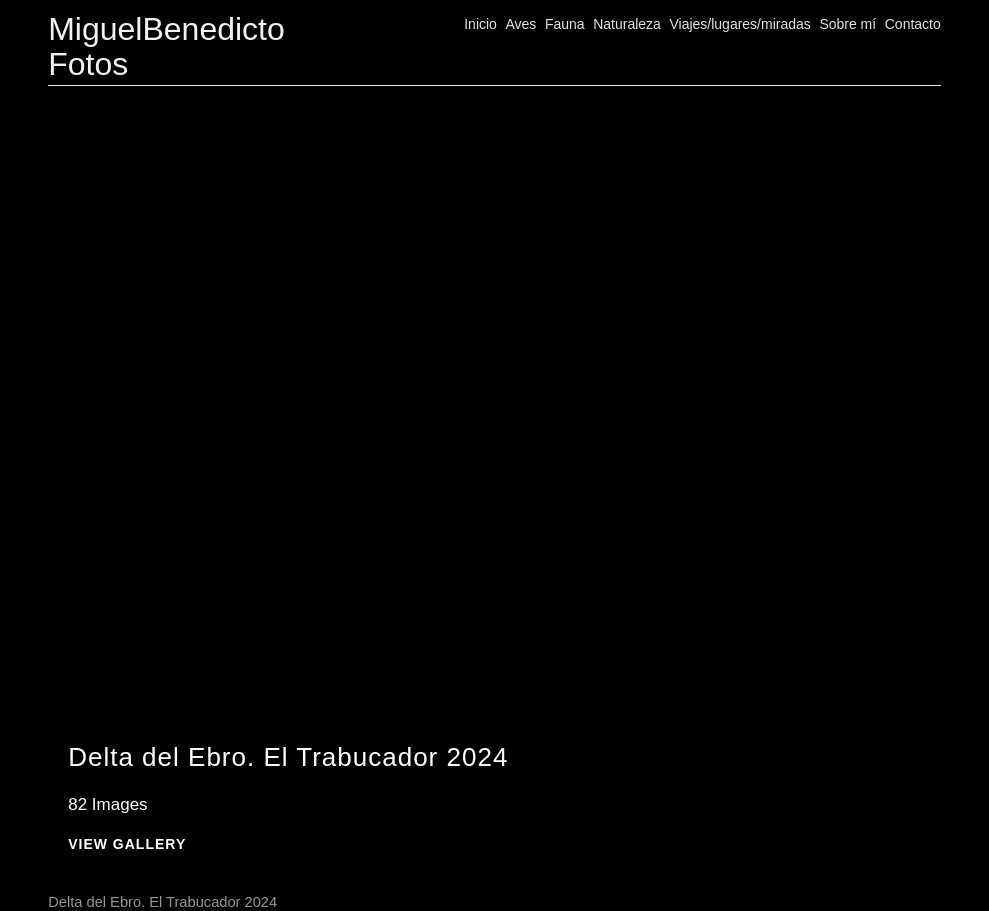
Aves (520, 24)
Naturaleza (627, 24)
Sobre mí (847, 24)
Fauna (565, 24)
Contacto (913, 24)
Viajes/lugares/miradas (739, 24)
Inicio (480, 24)
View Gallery (127, 844)
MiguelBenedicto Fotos (166, 46)
